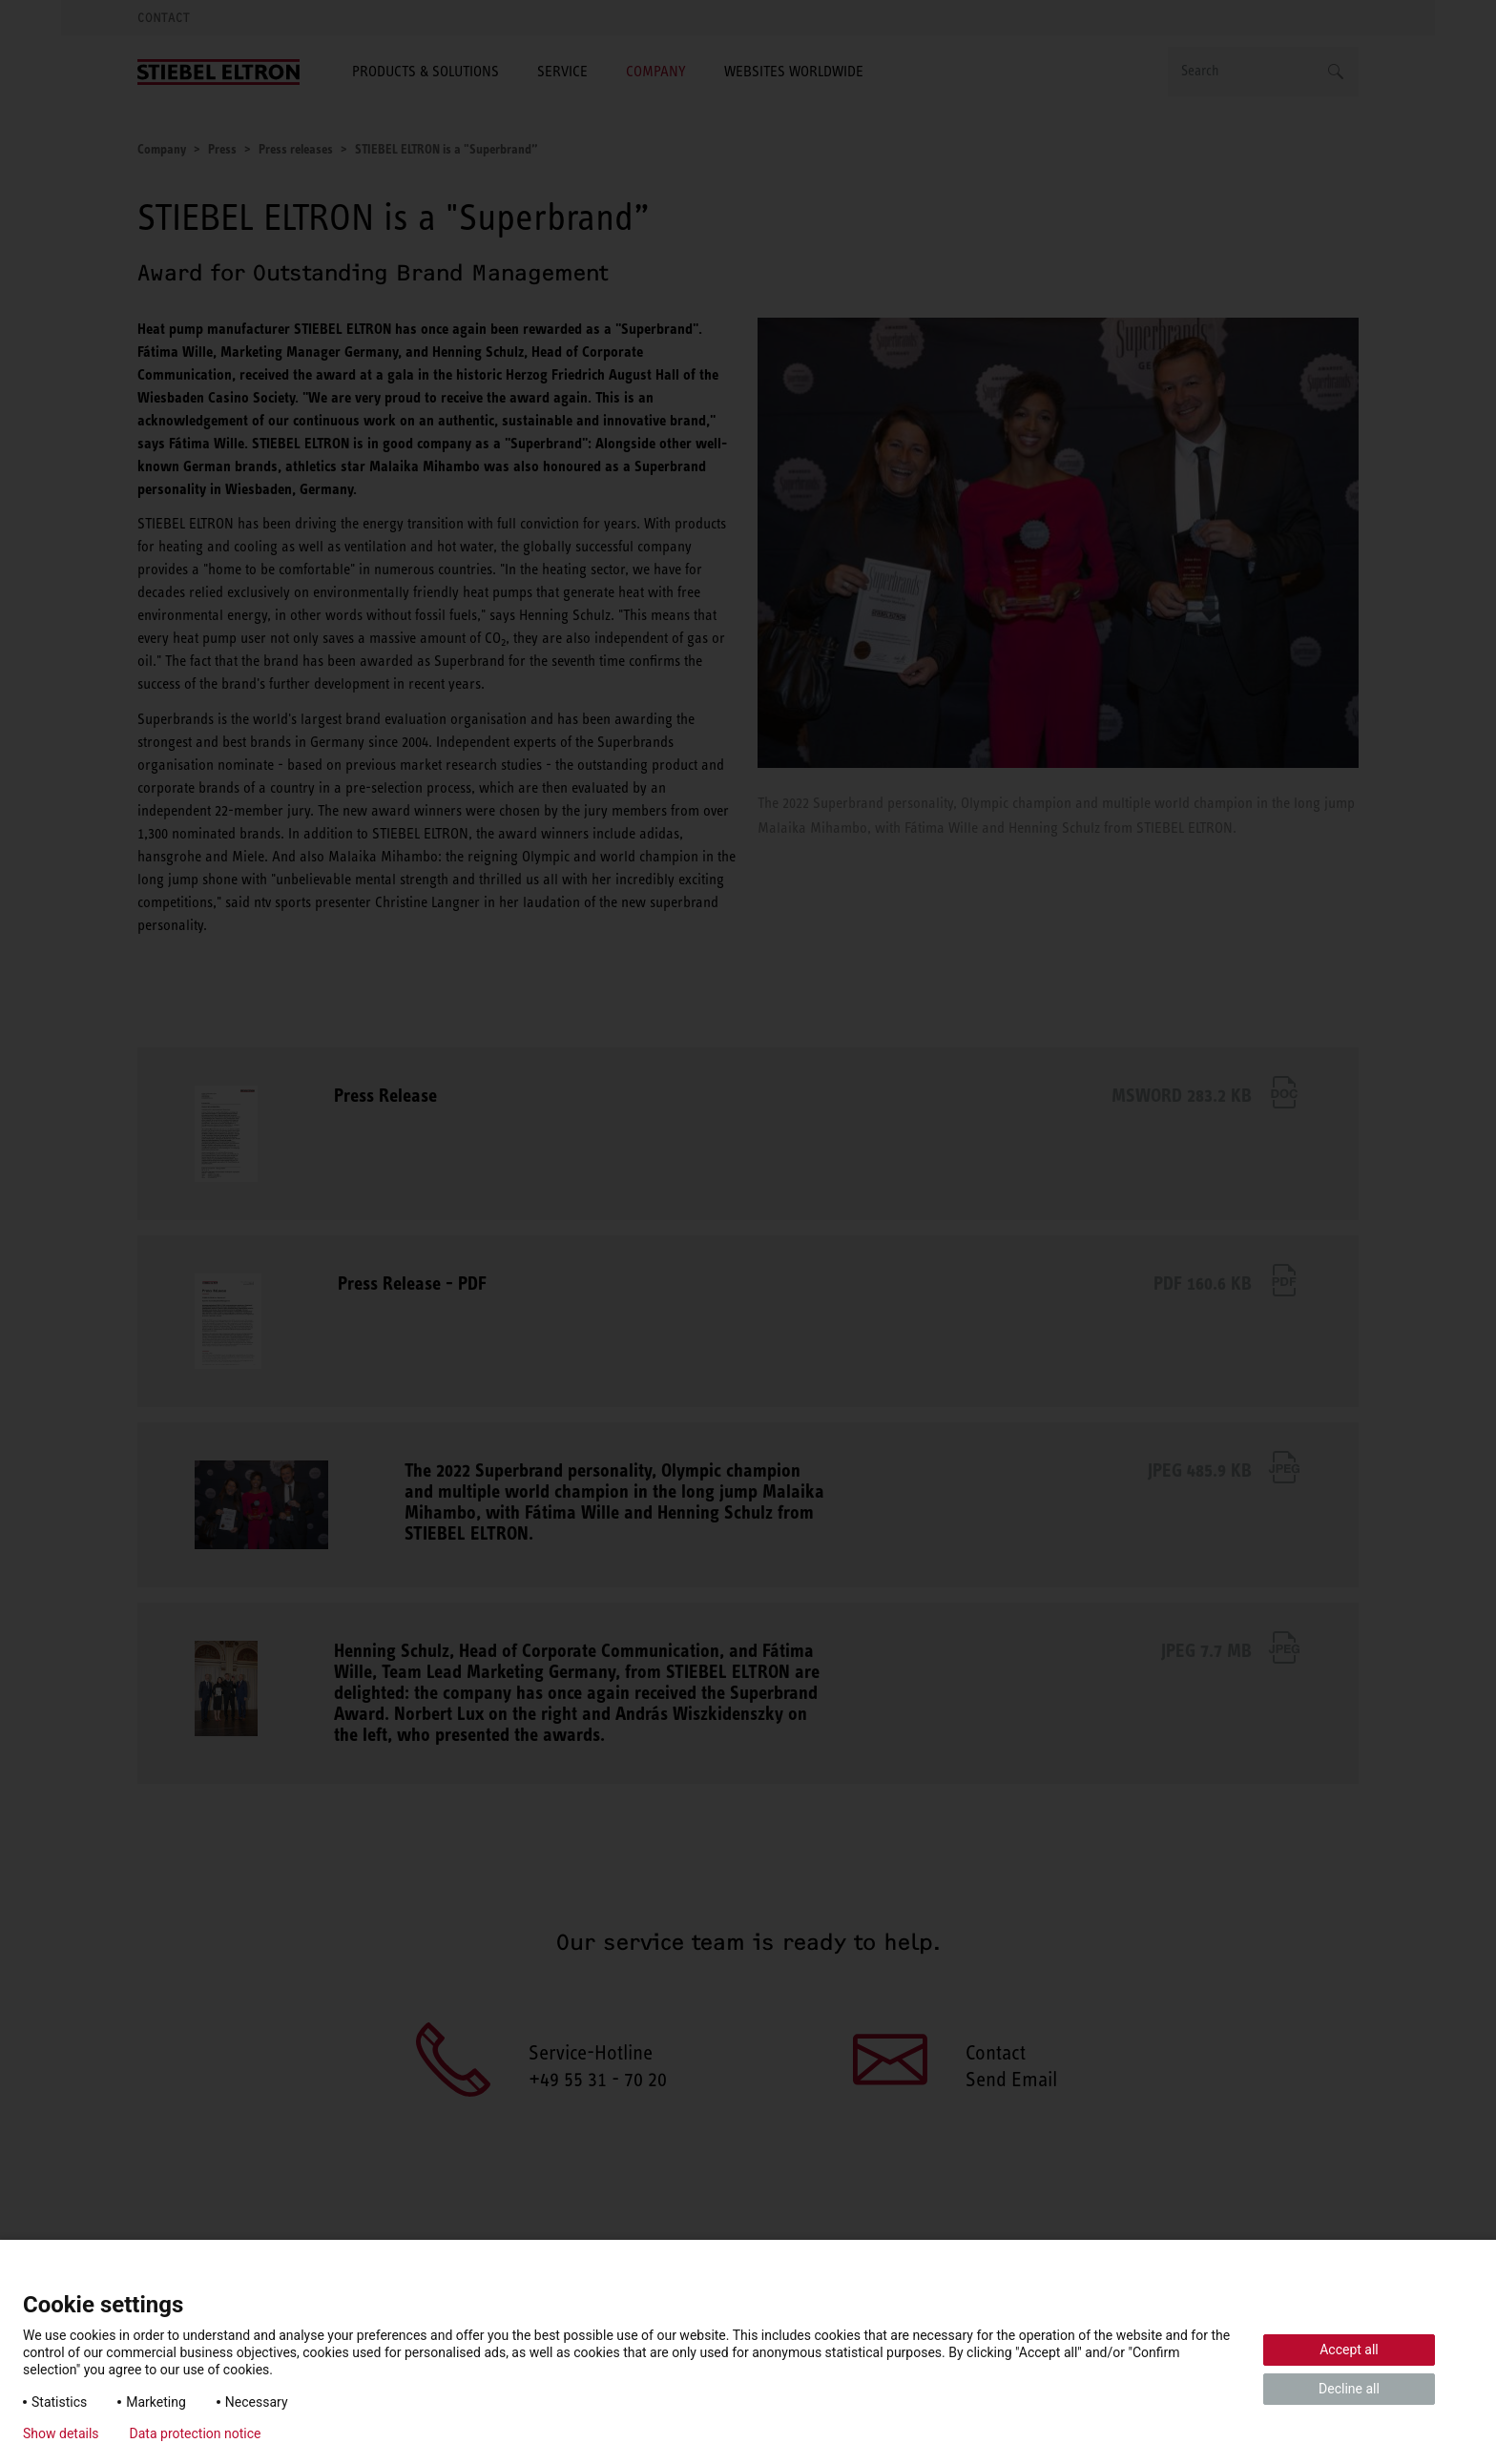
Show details (61, 2433)
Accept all (1349, 2349)
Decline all (1349, 2388)
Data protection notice (195, 2433)
